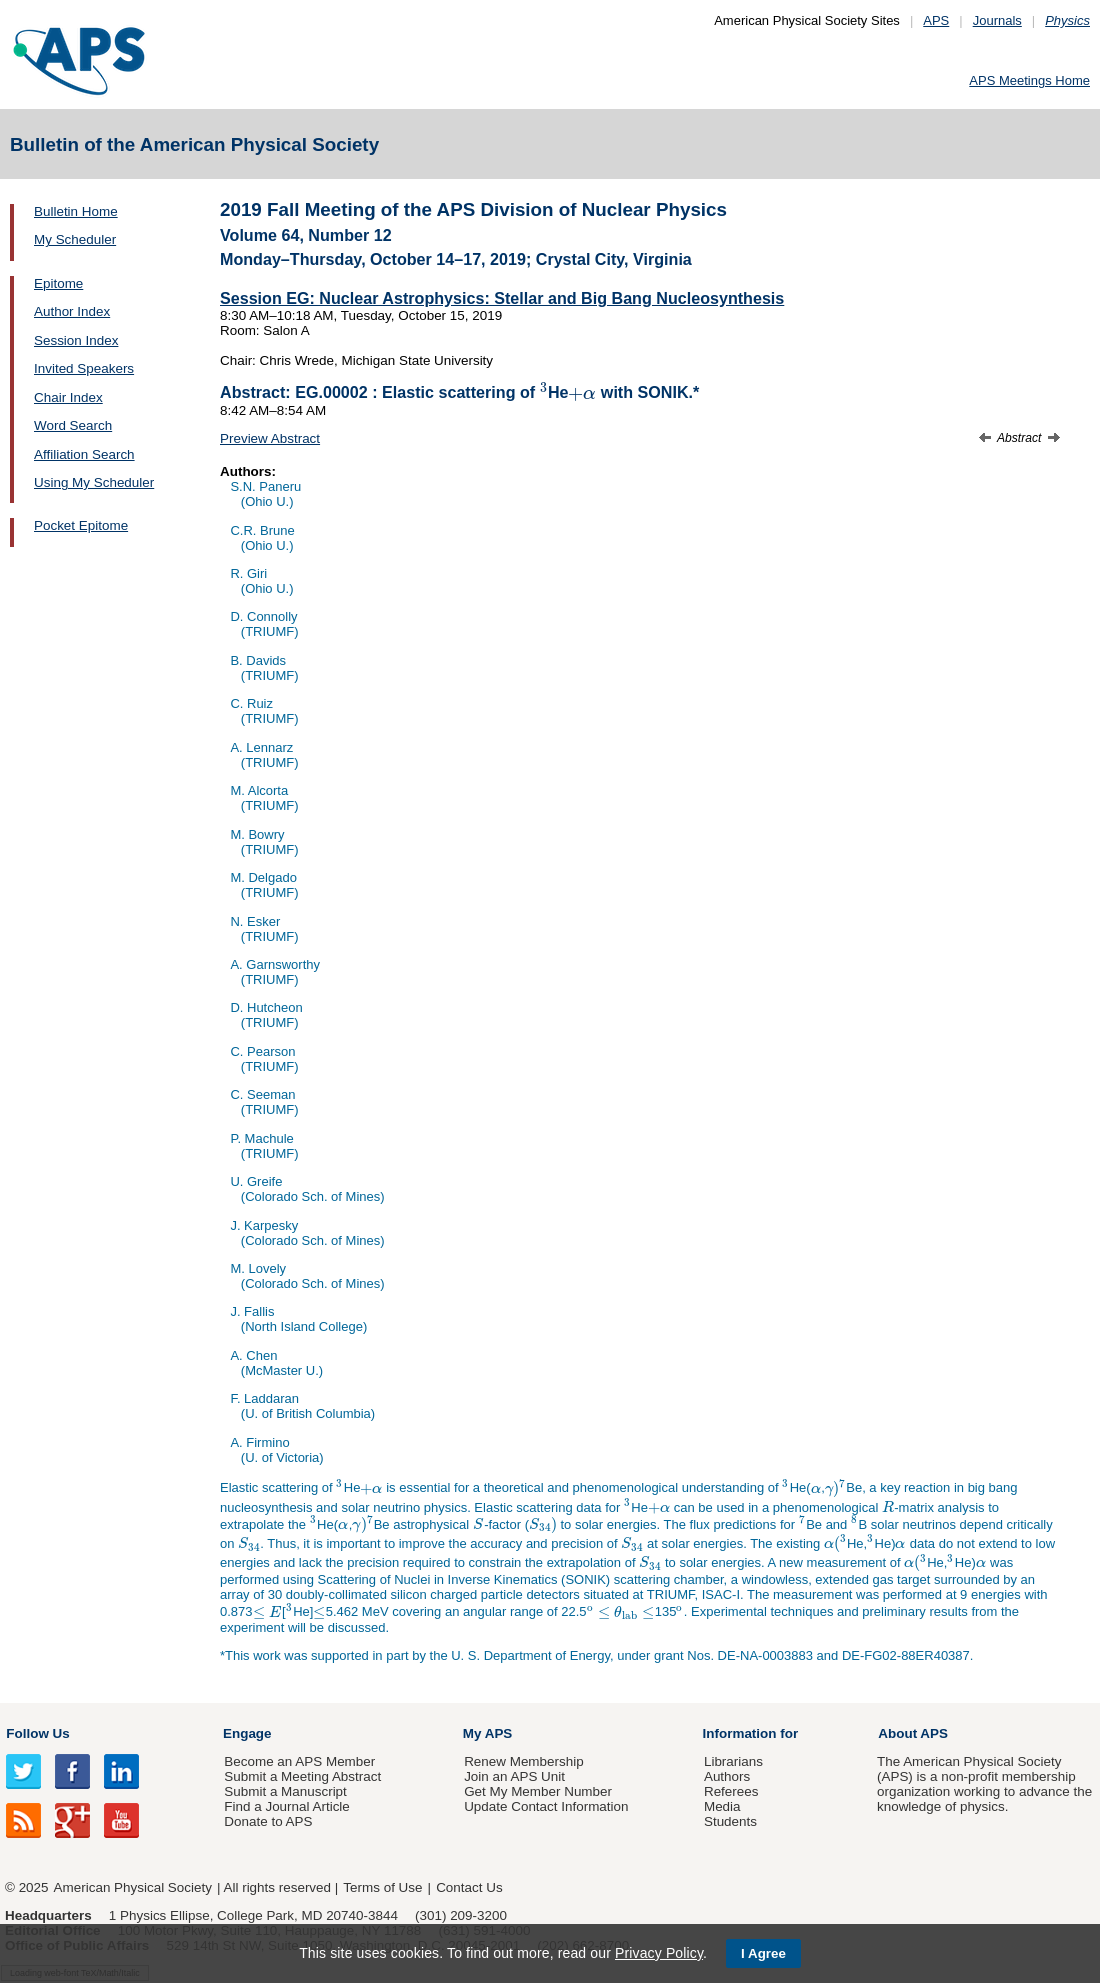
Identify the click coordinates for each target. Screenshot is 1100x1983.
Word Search (73, 425)
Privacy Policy (659, 1953)
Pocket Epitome (81, 525)
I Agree (763, 1953)
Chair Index (68, 397)
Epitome (58, 283)
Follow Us (37, 1733)
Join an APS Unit (514, 1776)
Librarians (733, 1761)
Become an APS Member (299, 1761)
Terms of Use (382, 1887)
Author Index (72, 311)
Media (722, 1806)
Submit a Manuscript (285, 1791)
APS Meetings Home (1029, 80)
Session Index (76, 340)
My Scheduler (75, 239)
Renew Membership (524, 1761)
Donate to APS (268, 1821)
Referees (731, 1791)
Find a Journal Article (286, 1806)
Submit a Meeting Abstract (302, 1776)
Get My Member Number (538, 1791)
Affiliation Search (84, 454)
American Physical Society (133, 1887)
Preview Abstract (270, 438)
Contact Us (469, 1887)
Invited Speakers (84, 368)
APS (936, 20)
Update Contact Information (546, 1806)
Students (730, 1821)
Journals (997, 20)
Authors (727, 1776)
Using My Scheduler (94, 482)
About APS (913, 1733)
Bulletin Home (76, 211)
